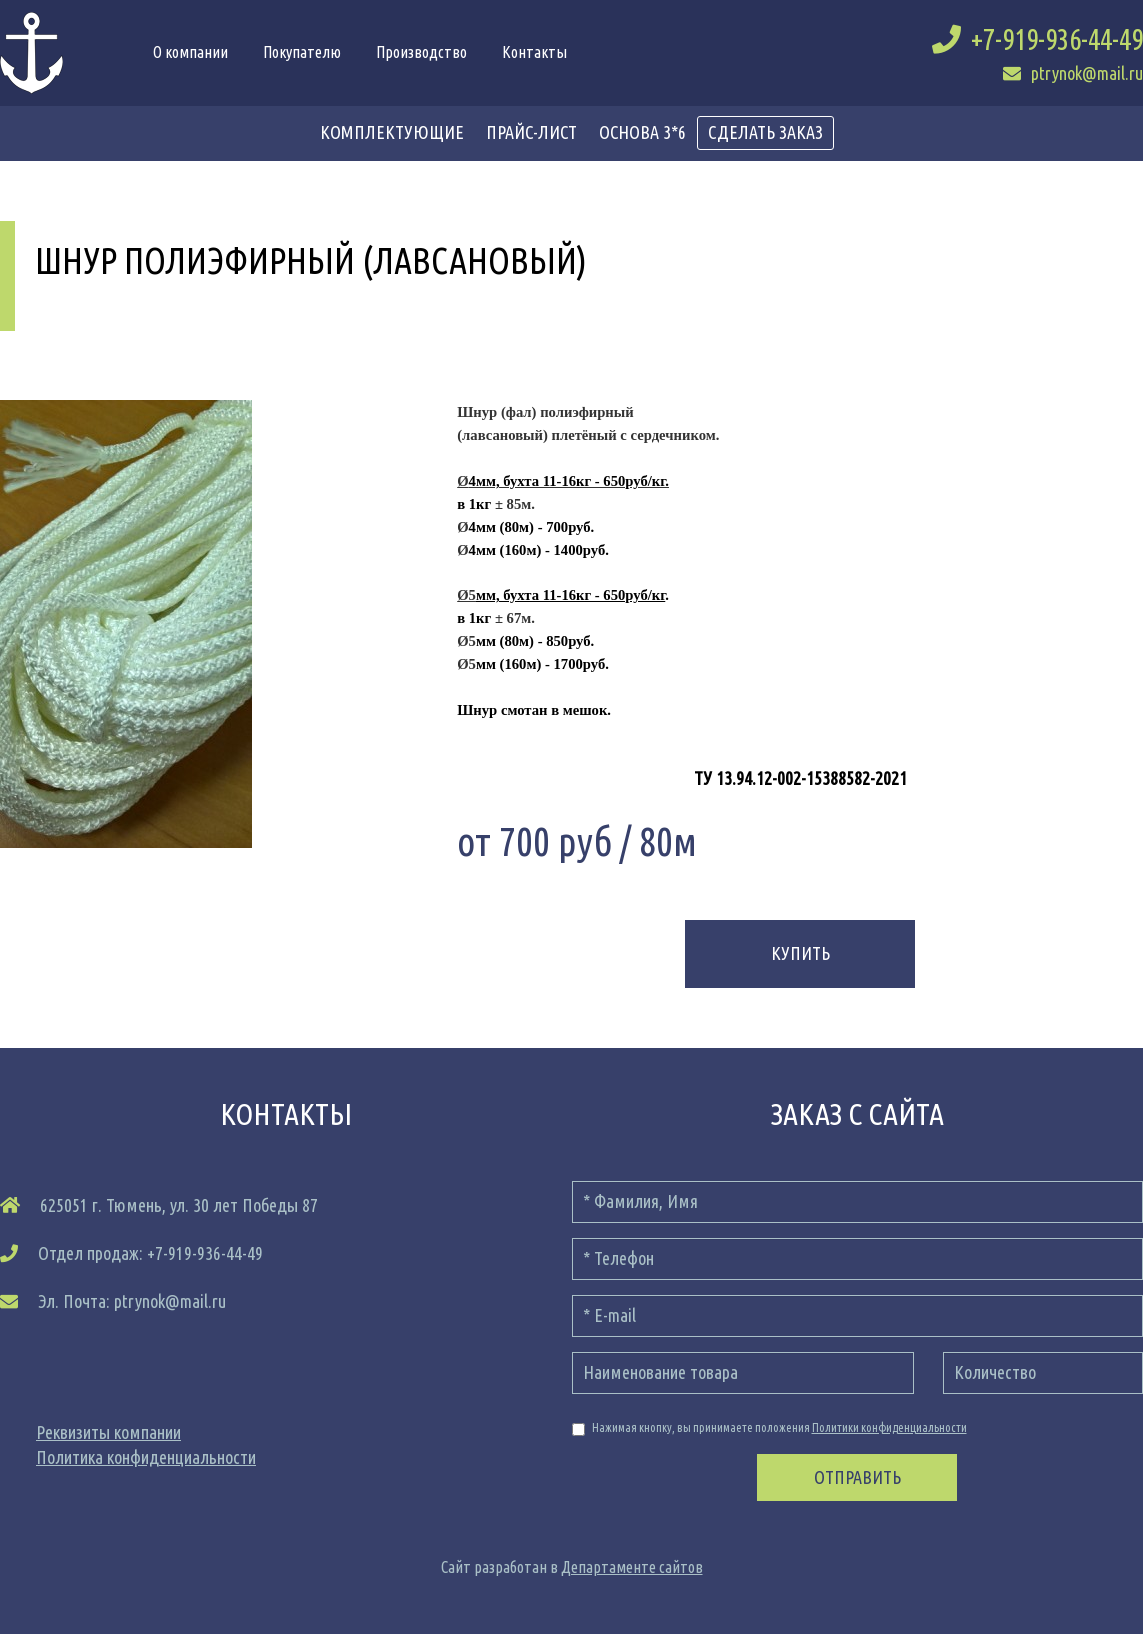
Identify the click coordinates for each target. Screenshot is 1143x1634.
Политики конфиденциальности (889, 1427)
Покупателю (302, 52)
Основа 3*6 (642, 132)
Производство (421, 52)
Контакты (534, 52)
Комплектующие (392, 132)
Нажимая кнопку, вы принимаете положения (769, 1428)
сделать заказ (765, 132)
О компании (190, 52)
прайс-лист (531, 132)
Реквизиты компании (108, 1432)
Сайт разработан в (572, 1567)
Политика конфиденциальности (146, 1457)
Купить (800, 953)
